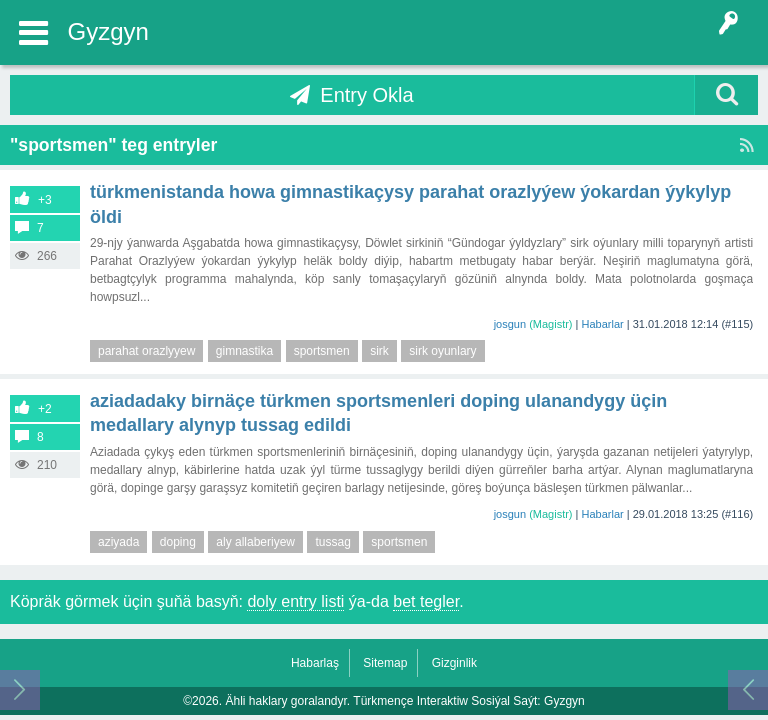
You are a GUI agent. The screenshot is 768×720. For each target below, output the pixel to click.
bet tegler (426, 601)
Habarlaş (315, 663)
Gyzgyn (108, 31)
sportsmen (322, 351)
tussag (332, 542)
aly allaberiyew (255, 542)
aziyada (118, 542)
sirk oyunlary (442, 351)
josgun (510, 324)
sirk (379, 351)
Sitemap (385, 663)
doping (178, 542)
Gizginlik (454, 663)
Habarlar (603, 324)
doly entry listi (295, 601)
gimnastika (244, 351)
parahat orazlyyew (146, 351)
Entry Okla (366, 95)
